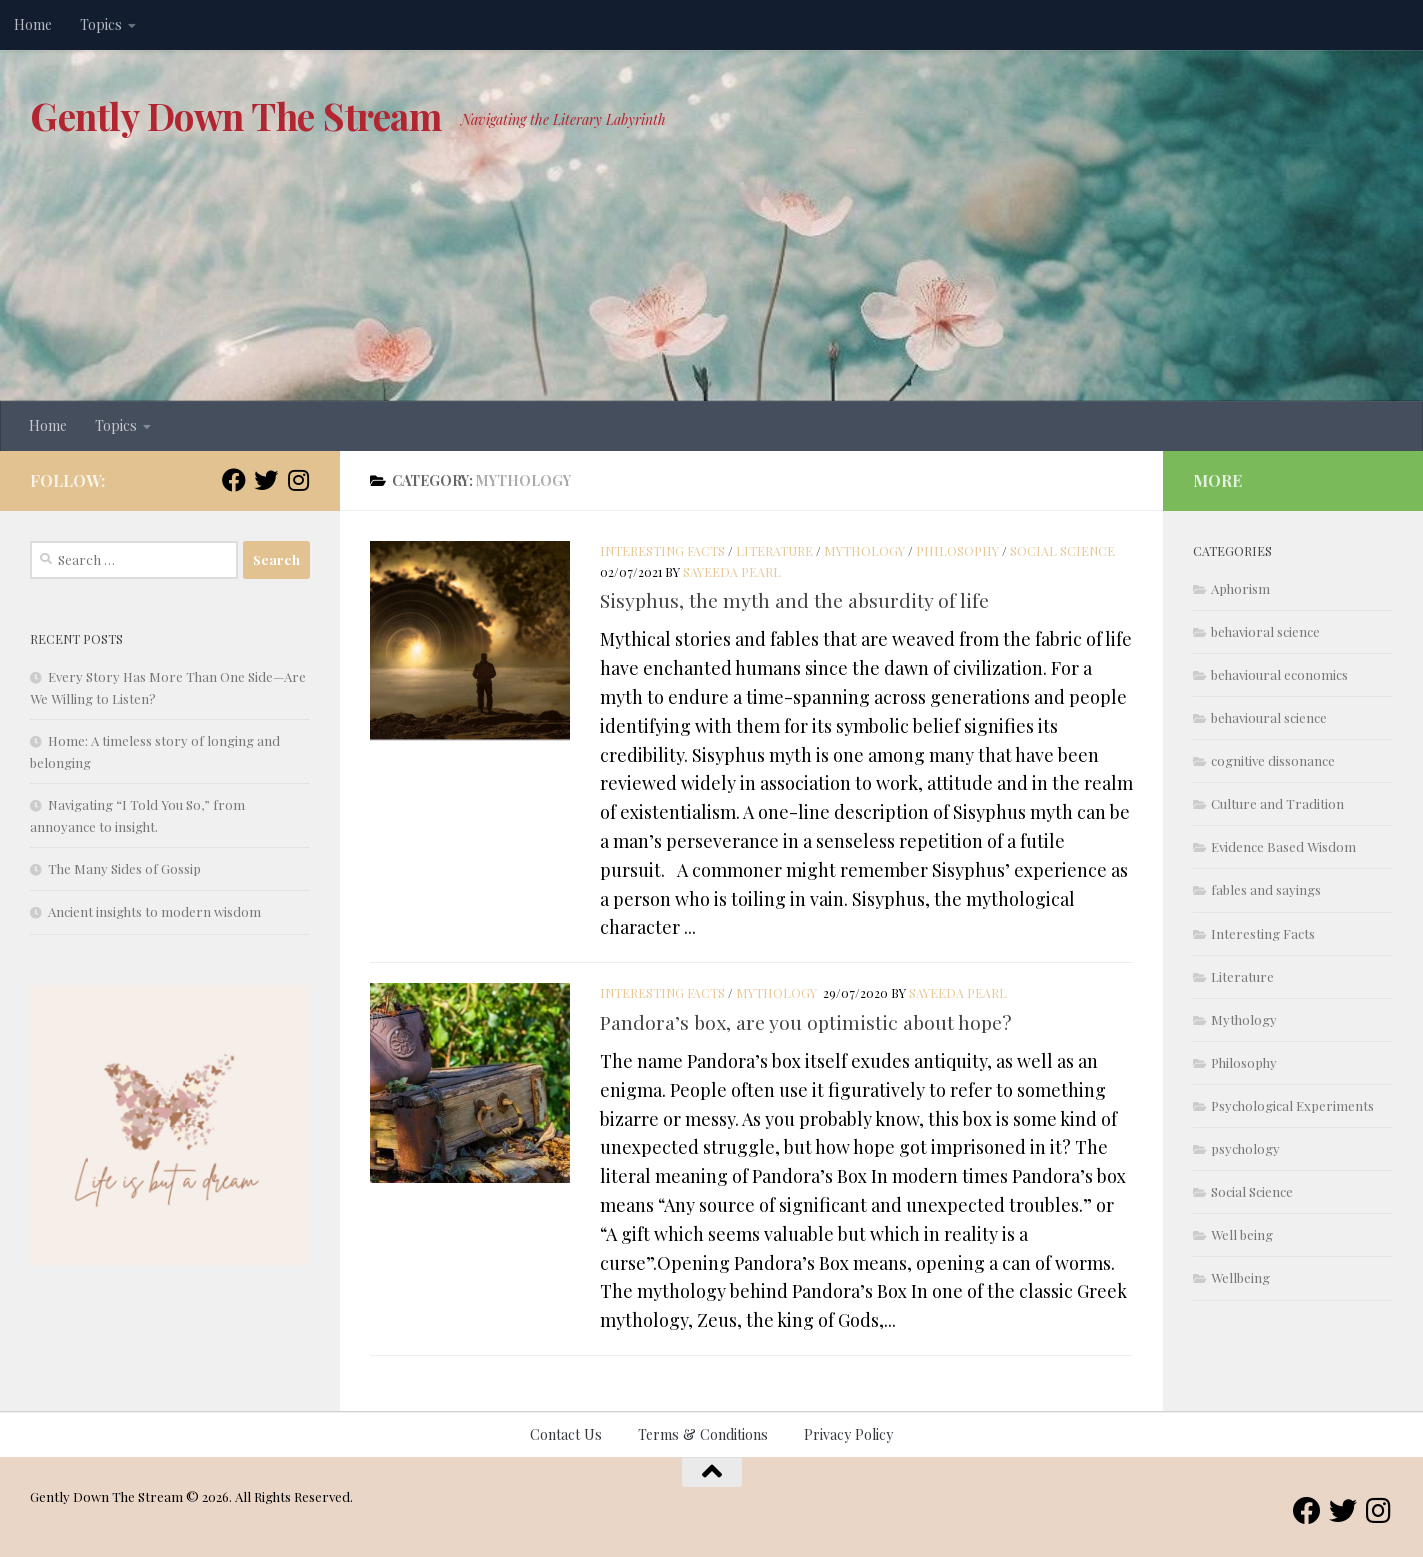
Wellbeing (1240, 1277)
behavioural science (1269, 717)
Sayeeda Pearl (732, 572)
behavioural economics (1279, 674)
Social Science (1062, 551)
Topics (101, 24)
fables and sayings (1266, 889)
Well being (1242, 1234)
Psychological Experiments (1292, 1105)
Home (33, 24)
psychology (1245, 1148)
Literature (774, 551)
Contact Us (566, 1434)
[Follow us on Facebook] (234, 480)
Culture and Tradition (1277, 803)
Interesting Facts (662, 551)
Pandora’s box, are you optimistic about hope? (806, 1022)
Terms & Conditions (703, 1434)
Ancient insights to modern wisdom (154, 911)
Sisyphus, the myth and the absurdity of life (794, 600)
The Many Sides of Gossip (124, 868)
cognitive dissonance (1273, 760)
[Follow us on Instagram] (298, 480)
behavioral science (1265, 631)
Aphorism (1240, 588)
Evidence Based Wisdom (1283, 846)
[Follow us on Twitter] (266, 480)
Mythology (864, 551)
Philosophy (957, 551)
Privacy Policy (848, 1434)
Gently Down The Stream (235, 115)
